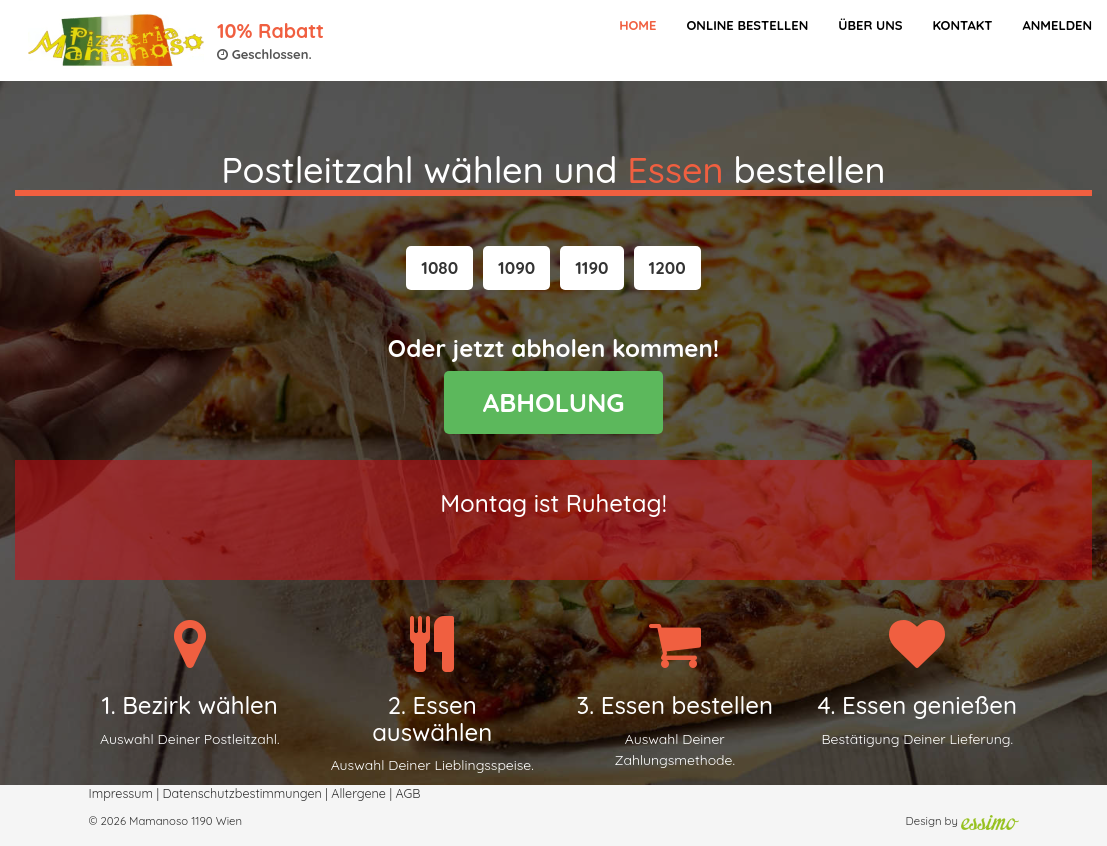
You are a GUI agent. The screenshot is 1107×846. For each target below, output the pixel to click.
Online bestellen (747, 25)
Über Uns (870, 25)
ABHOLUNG (554, 402)
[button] (439, 268)
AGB (407, 793)
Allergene (358, 793)
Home (637, 25)
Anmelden (1057, 25)
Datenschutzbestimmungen (241, 793)
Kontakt (962, 25)
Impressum (121, 793)
